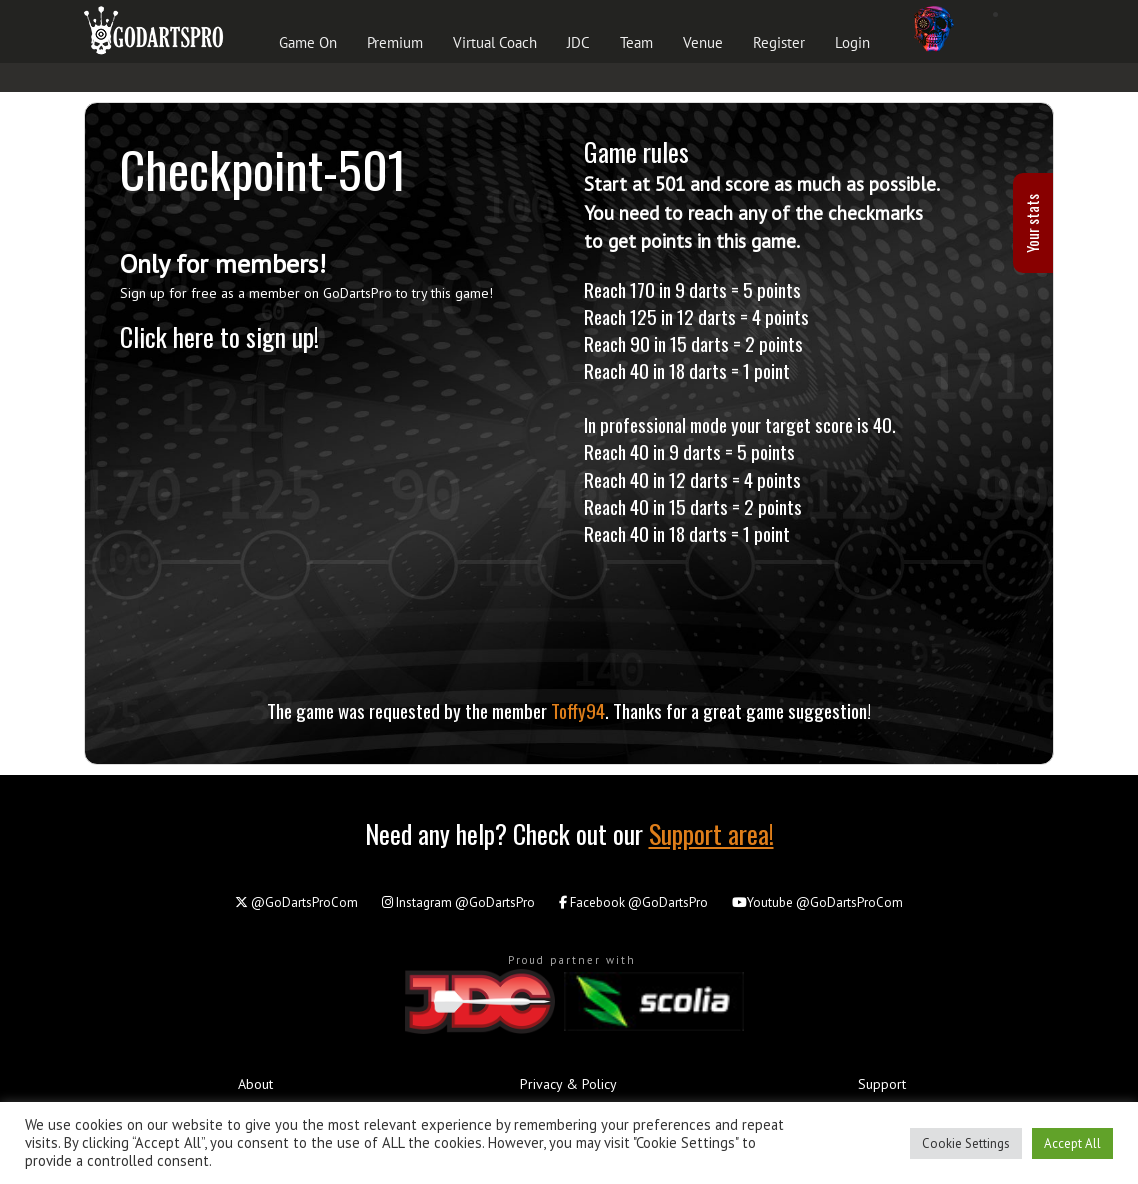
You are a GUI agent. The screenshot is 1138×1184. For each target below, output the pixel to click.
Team (636, 42)
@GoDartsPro (458, 902)
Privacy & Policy (568, 1084)
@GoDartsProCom (296, 902)
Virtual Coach (495, 42)
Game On (308, 42)
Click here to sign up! (219, 336)
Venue (703, 42)
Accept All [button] (1072, 1143)
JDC (578, 42)
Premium (395, 42)
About (255, 1084)
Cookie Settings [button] (966, 1143)
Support (882, 1084)
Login (852, 42)
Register (779, 42)
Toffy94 (578, 710)
